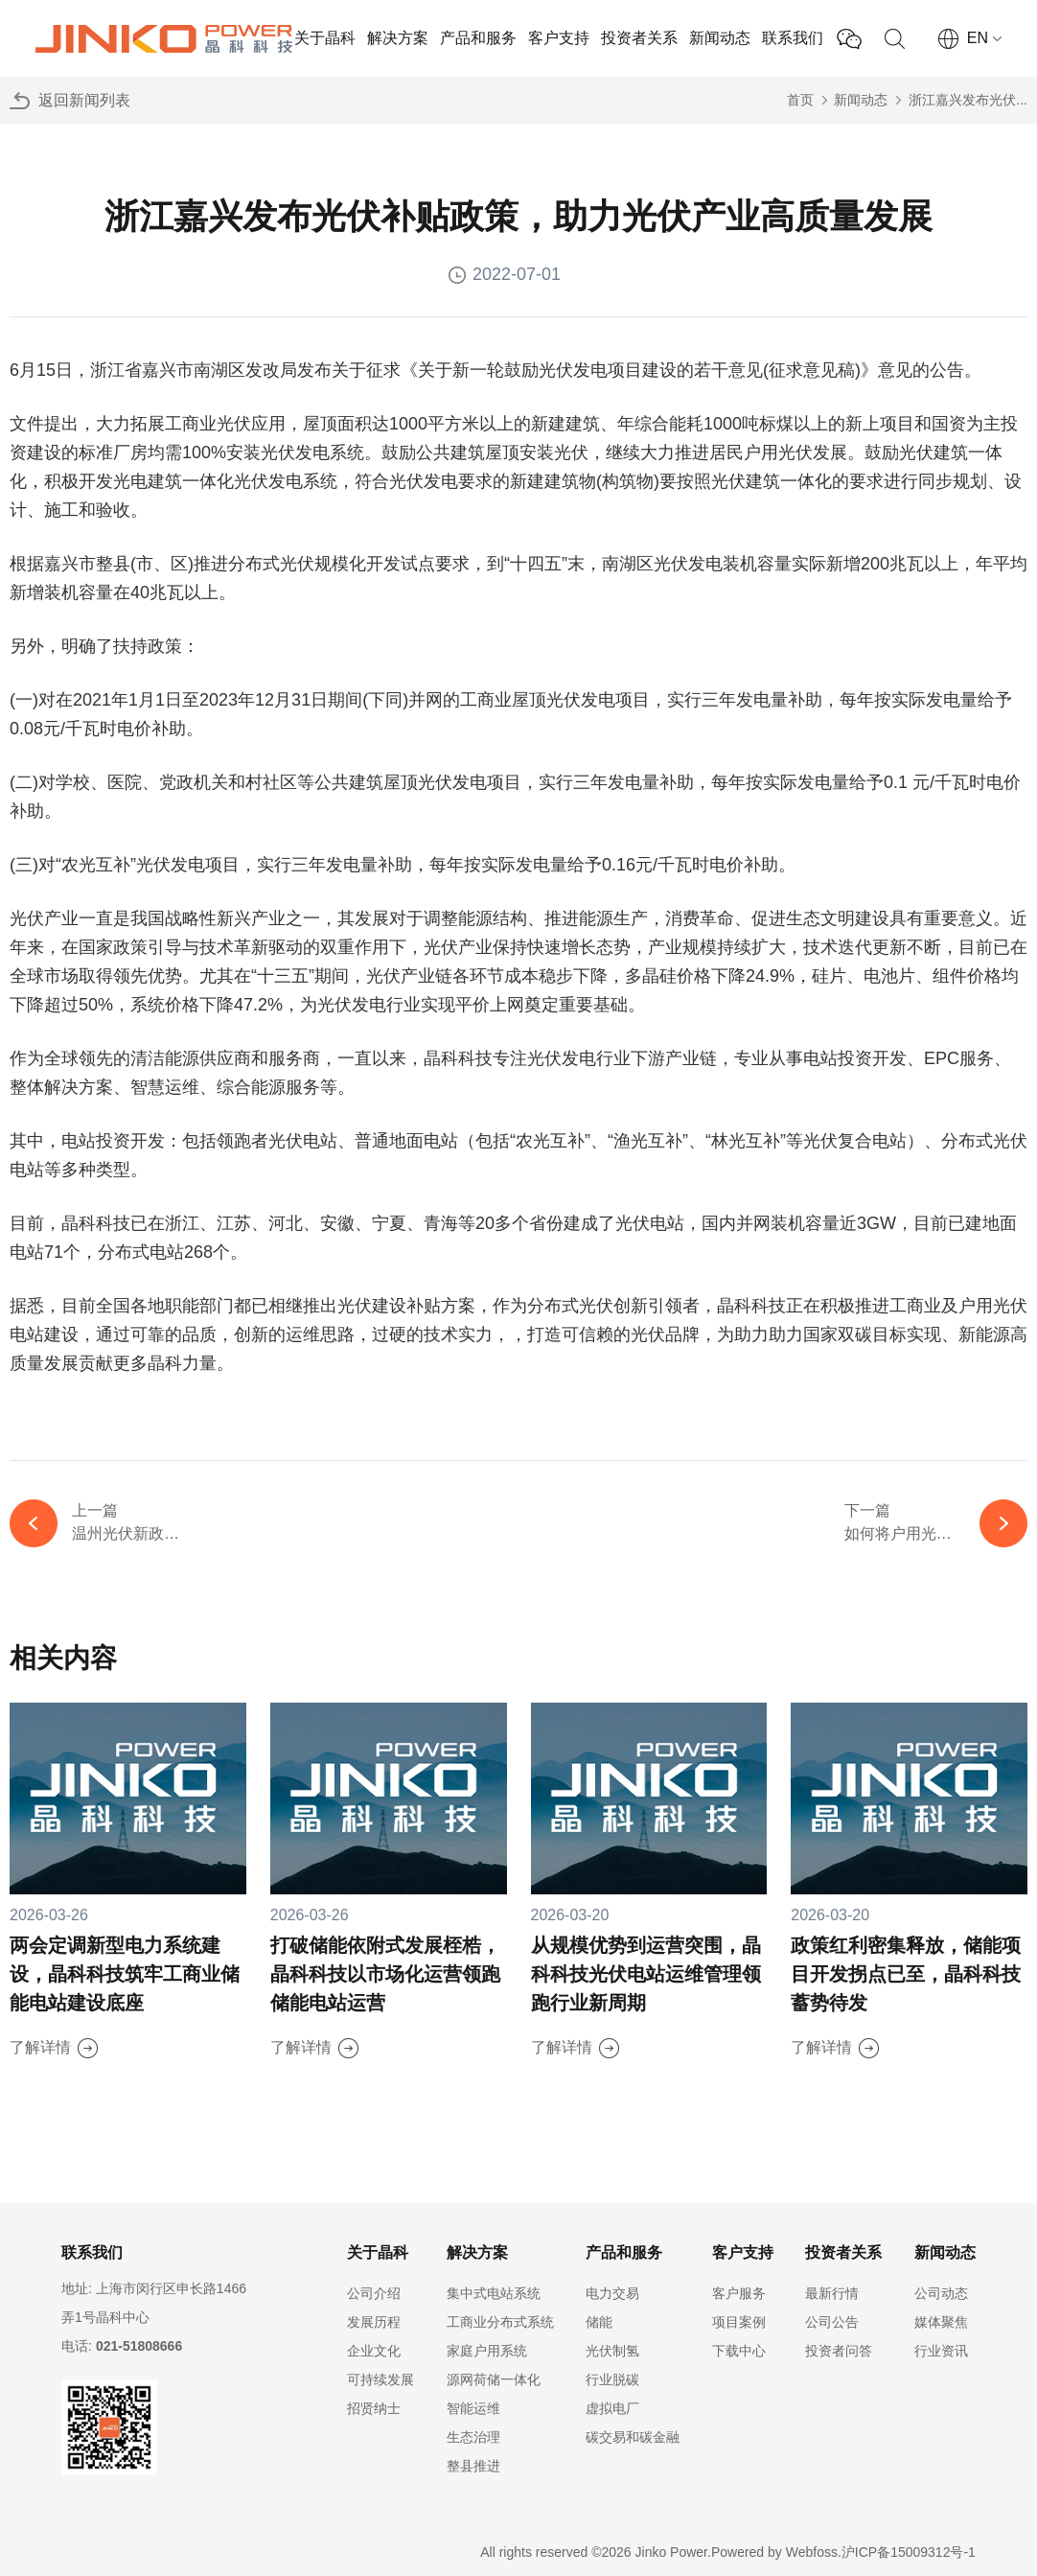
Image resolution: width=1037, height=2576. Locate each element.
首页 (800, 99)
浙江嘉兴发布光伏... (968, 99)
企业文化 (374, 2350)
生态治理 (473, 2437)
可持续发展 (380, 2379)
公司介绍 (374, 2293)
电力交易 (612, 2293)
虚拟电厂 (612, 2408)
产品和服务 (478, 38)
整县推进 (473, 2465)
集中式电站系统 (494, 2293)
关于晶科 (325, 38)
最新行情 (832, 2293)
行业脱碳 (612, 2379)
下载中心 (739, 2350)
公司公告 (832, 2322)
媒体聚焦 (941, 2322)
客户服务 (739, 2293)
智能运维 (473, 2408)
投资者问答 (838, 2350)
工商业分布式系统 (500, 2322)
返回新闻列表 (84, 100)
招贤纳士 (374, 2408)
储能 (599, 2322)
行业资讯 (941, 2350)
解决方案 (397, 38)
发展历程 (374, 2322)
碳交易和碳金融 (633, 2437)
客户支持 (558, 38)
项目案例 (739, 2322)
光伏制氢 (612, 2350)
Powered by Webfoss (774, 2552)
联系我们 (792, 38)
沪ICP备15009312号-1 (908, 2552)
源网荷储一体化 (494, 2379)
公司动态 (941, 2293)
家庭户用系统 (487, 2350)
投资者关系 (639, 38)
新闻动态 (719, 38)
